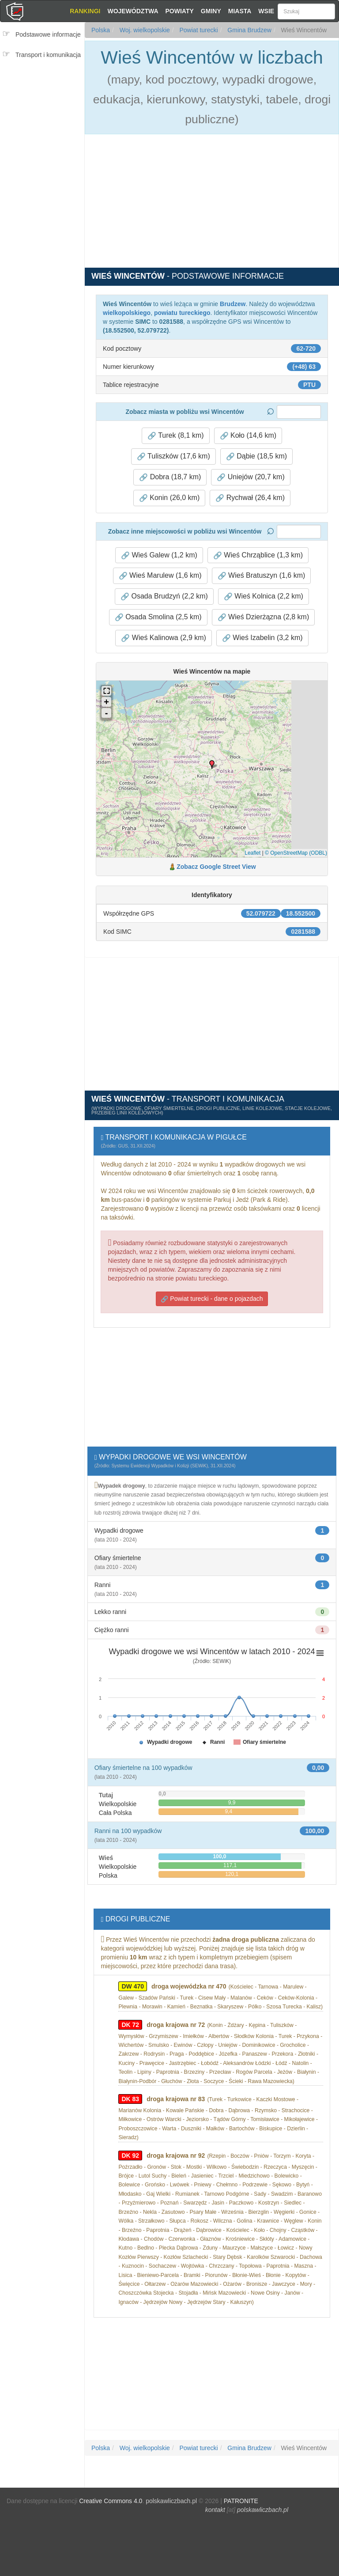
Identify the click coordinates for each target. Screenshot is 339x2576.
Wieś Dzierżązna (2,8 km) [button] (263, 617)
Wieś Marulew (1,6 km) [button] (160, 576)
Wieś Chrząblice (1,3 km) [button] (258, 555)
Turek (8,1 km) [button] (175, 435)
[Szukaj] (306, 11)
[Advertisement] (45, 118)
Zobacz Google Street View (216, 866)
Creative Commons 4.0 (110, 2500)
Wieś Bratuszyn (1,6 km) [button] (261, 576)
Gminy (211, 11)
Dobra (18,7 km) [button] (170, 477)
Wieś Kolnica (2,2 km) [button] (263, 596)
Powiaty (180, 11)
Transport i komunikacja (48, 54)
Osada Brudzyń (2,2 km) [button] (164, 596)
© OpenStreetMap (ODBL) (296, 853)
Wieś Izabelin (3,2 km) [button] (262, 638)
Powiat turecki (198, 30)
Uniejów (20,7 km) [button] (250, 477)
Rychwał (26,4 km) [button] (250, 498)
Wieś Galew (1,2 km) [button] (159, 555)
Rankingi (85, 11)
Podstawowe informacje (48, 34)
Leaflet (252, 853)
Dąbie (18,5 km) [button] (256, 456)
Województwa (132, 11)
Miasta (240, 11)
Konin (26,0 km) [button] (169, 498)
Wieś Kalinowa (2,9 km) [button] (163, 638)
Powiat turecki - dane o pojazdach (212, 1299)
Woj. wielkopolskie (144, 30)
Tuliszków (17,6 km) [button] (173, 456)
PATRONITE (241, 2500)
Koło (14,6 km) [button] (248, 435)
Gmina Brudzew (248, 30)
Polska (100, 30)
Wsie (266, 11)
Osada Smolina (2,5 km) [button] (158, 617)
